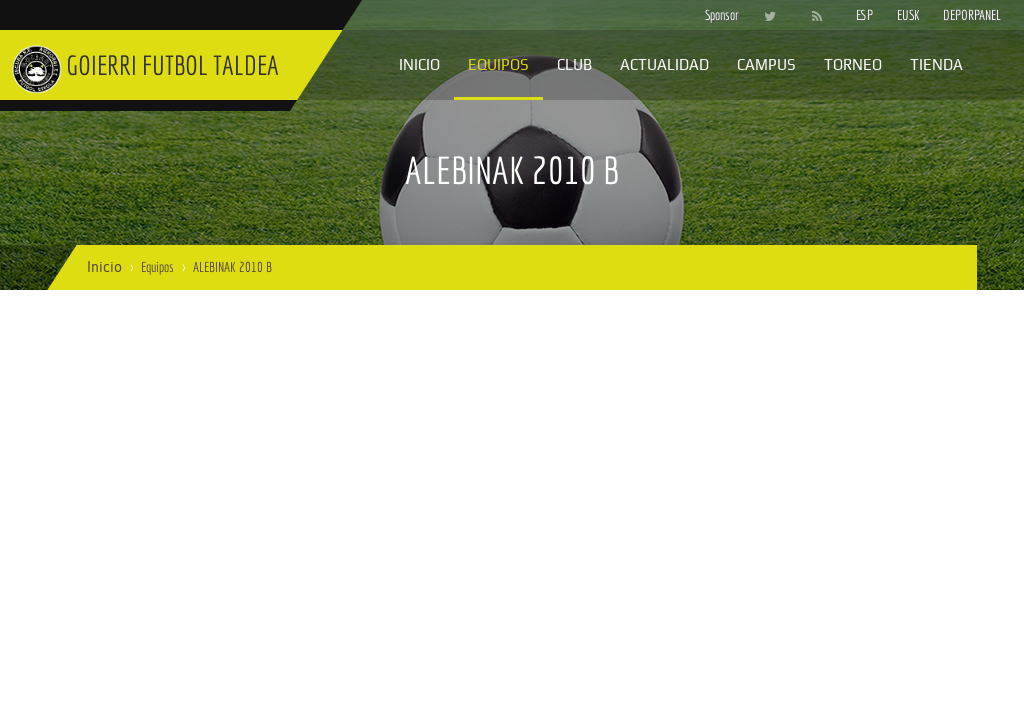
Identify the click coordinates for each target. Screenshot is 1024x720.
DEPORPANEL (955, 15)
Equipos (498, 64)
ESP (864, 15)
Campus (766, 64)
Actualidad (664, 64)
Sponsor (717, 15)
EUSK (908, 15)
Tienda (936, 64)
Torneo (853, 64)
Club (574, 64)
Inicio (419, 64)
